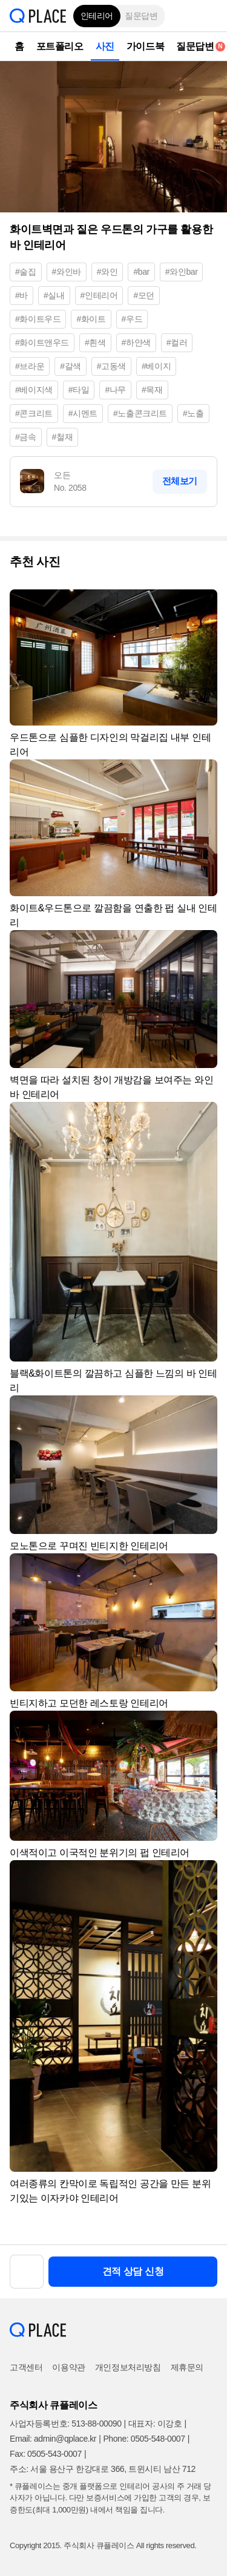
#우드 (132, 319)
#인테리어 (99, 295)
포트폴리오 (60, 46)
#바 (21, 295)
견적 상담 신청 (133, 2271)
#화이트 (90, 319)
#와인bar (181, 272)
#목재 (152, 390)
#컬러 (177, 342)
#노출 (193, 413)
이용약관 (68, 2367)
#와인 (107, 272)
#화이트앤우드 (42, 342)
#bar (141, 272)
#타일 (79, 390)
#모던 (143, 295)
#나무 (115, 390)
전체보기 (179, 481)
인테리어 (97, 16)
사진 (105, 46)
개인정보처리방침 (128, 2367)
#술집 (25, 272)
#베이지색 (34, 390)
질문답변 (141, 16)
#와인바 (66, 272)
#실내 (54, 295)
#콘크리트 (34, 413)
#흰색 (95, 342)
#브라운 (29, 366)
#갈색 (70, 366)
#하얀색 (136, 342)
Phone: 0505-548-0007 (144, 2438)
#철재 (62, 437)
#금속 (25, 437)
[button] (208, 15)
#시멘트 (82, 413)
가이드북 (145, 46)
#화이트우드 (38, 319)
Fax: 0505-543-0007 (46, 2454)
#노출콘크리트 (140, 413)
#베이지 (156, 366)
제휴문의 (187, 2367)
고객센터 (26, 2367)
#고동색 (111, 366)
